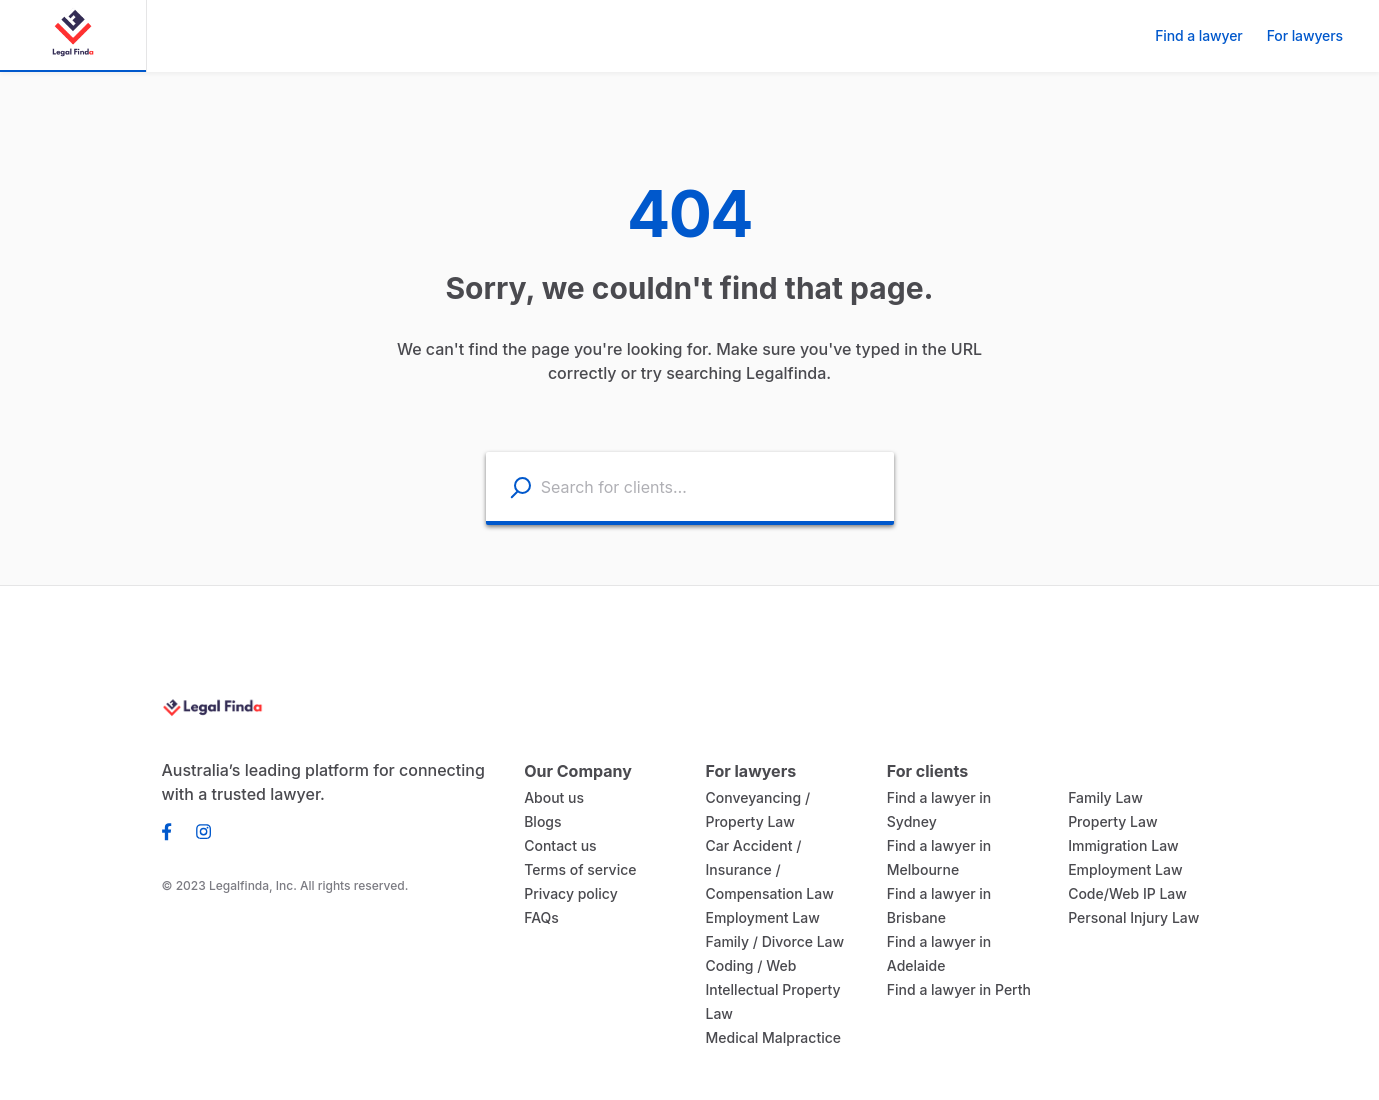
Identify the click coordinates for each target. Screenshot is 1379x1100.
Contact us (557, 846)
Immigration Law (1119, 846)
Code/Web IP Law (1124, 894)
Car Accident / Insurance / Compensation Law (765, 870)
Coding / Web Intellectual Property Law (767, 990)
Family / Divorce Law (770, 942)
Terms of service (575, 870)
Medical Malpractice (767, 1038)
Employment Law (758, 918)
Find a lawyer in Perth (954, 966)
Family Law (1103, 798)
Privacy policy (567, 894)
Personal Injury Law (1129, 918)
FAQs (541, 918)
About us (551, 798)
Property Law (1109, 822)
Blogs (541, 822)
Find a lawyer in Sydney (961, 798)
